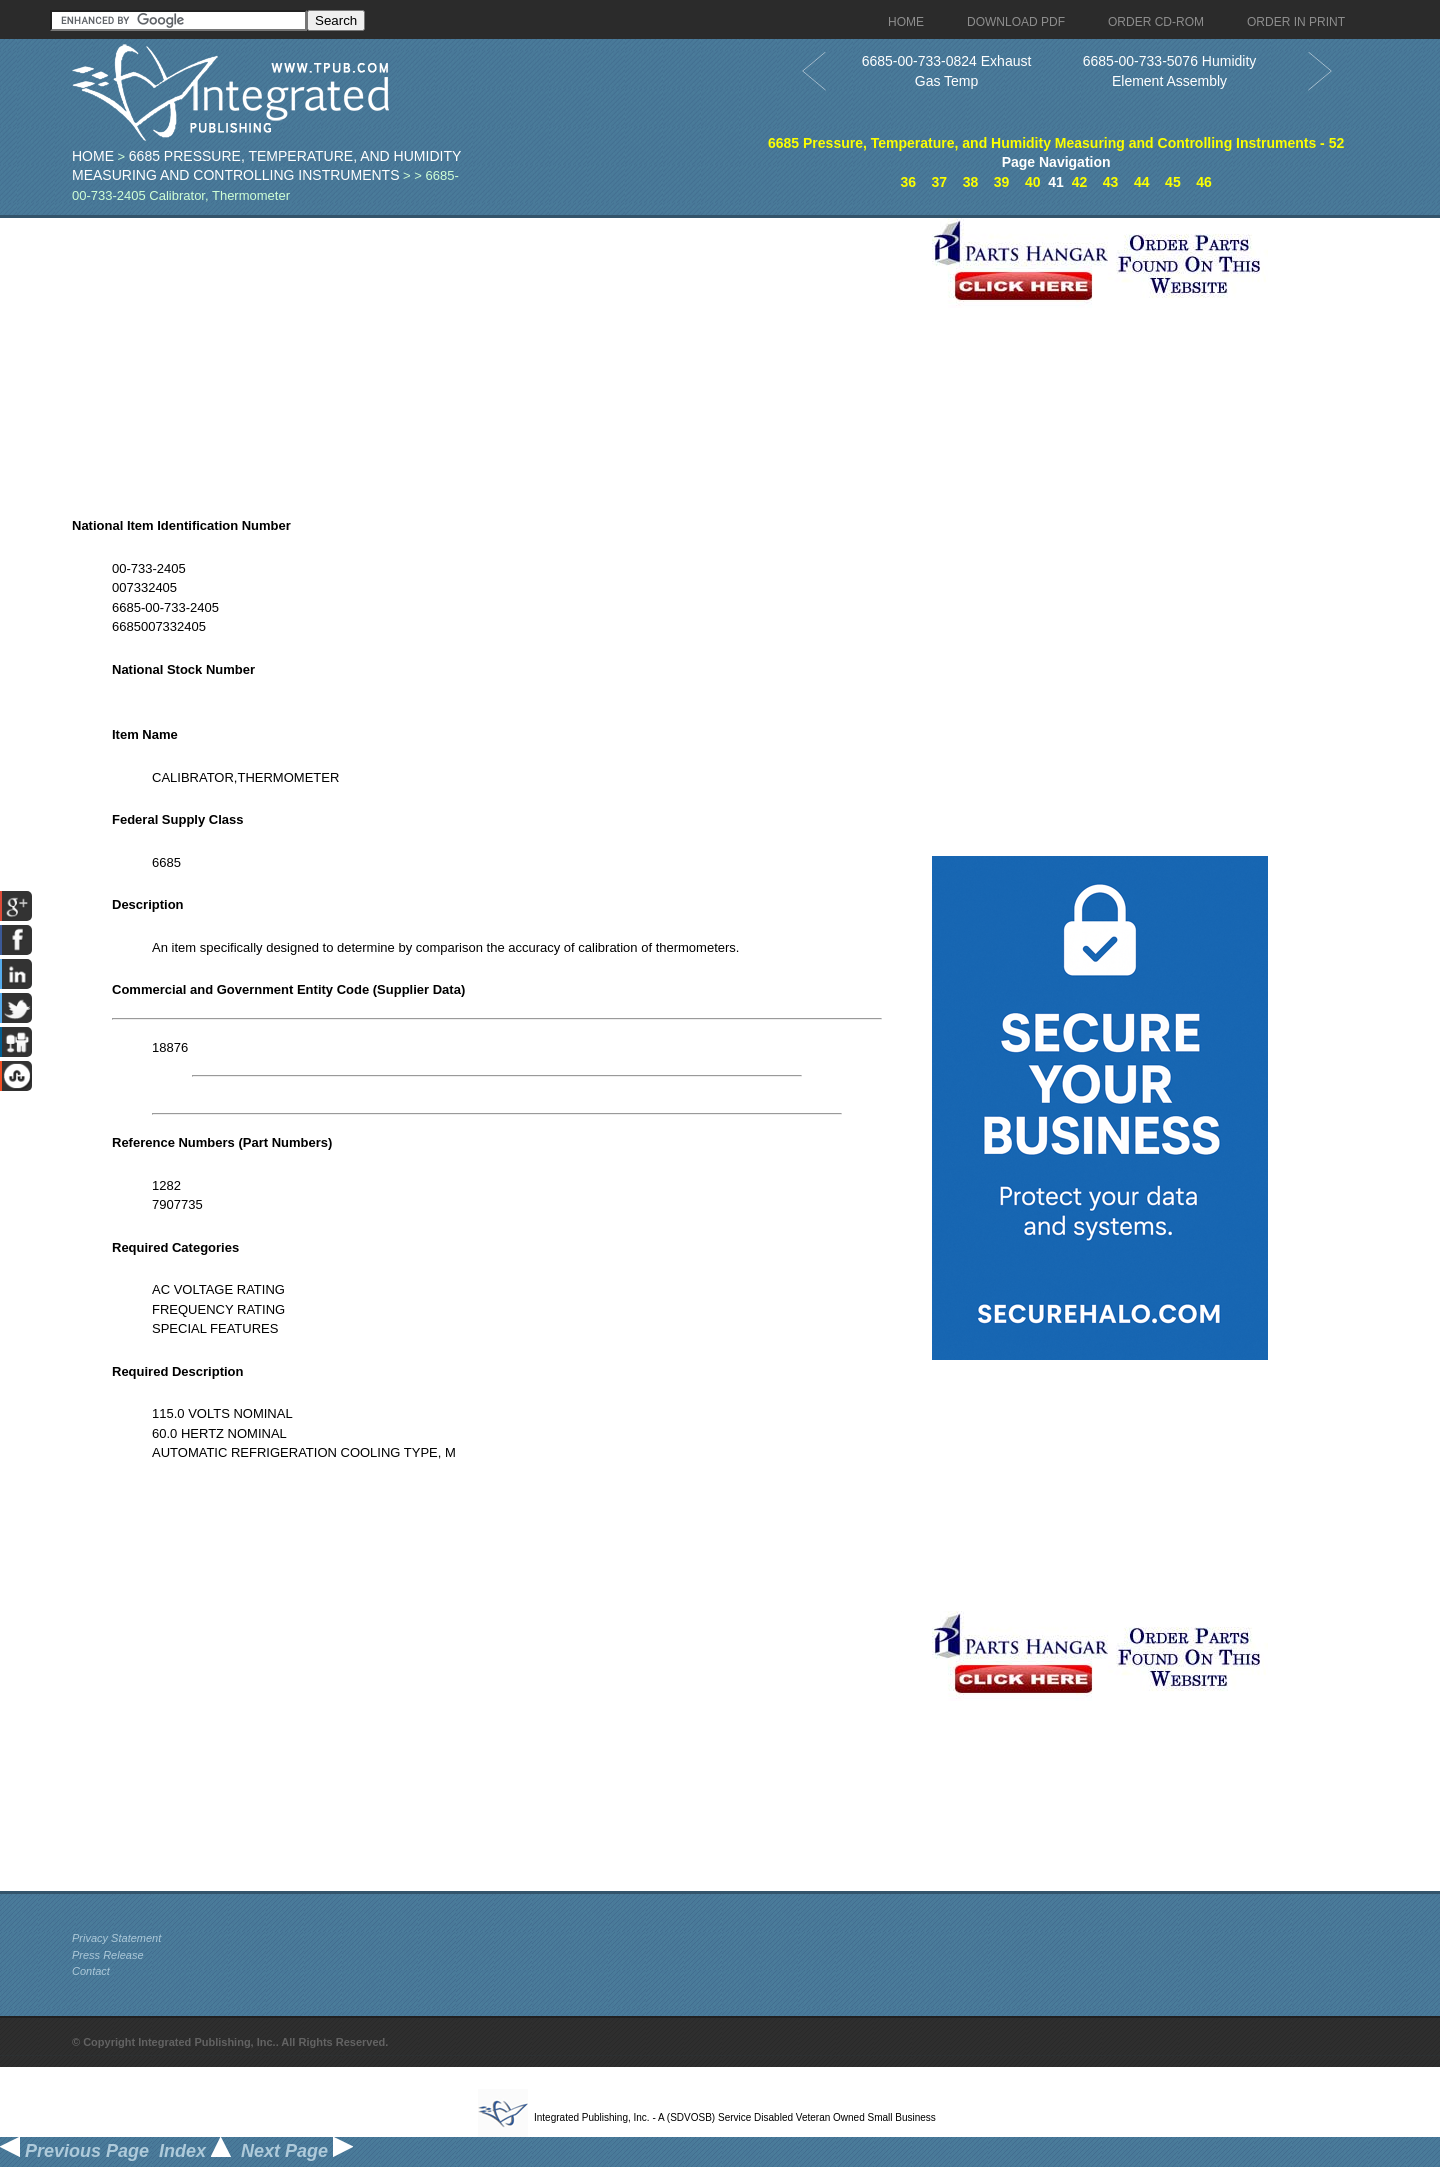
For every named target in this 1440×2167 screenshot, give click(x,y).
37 (940, 182)
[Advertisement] (497, 358)
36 (908, 182)
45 (1173, 182)
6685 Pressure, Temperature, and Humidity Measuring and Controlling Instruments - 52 (1056, 143)
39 (1002, 182)
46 (1204, 182)
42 (1080, 182)
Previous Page (74, 2151)
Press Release (108, 1955)
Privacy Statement (116, 1938)
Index (195, 2151)
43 (1111, 182)
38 (971, 182)
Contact (91, 1971)
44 (1142, 182)
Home (93, 156)
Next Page (297, 2151)
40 (1033, 182)
